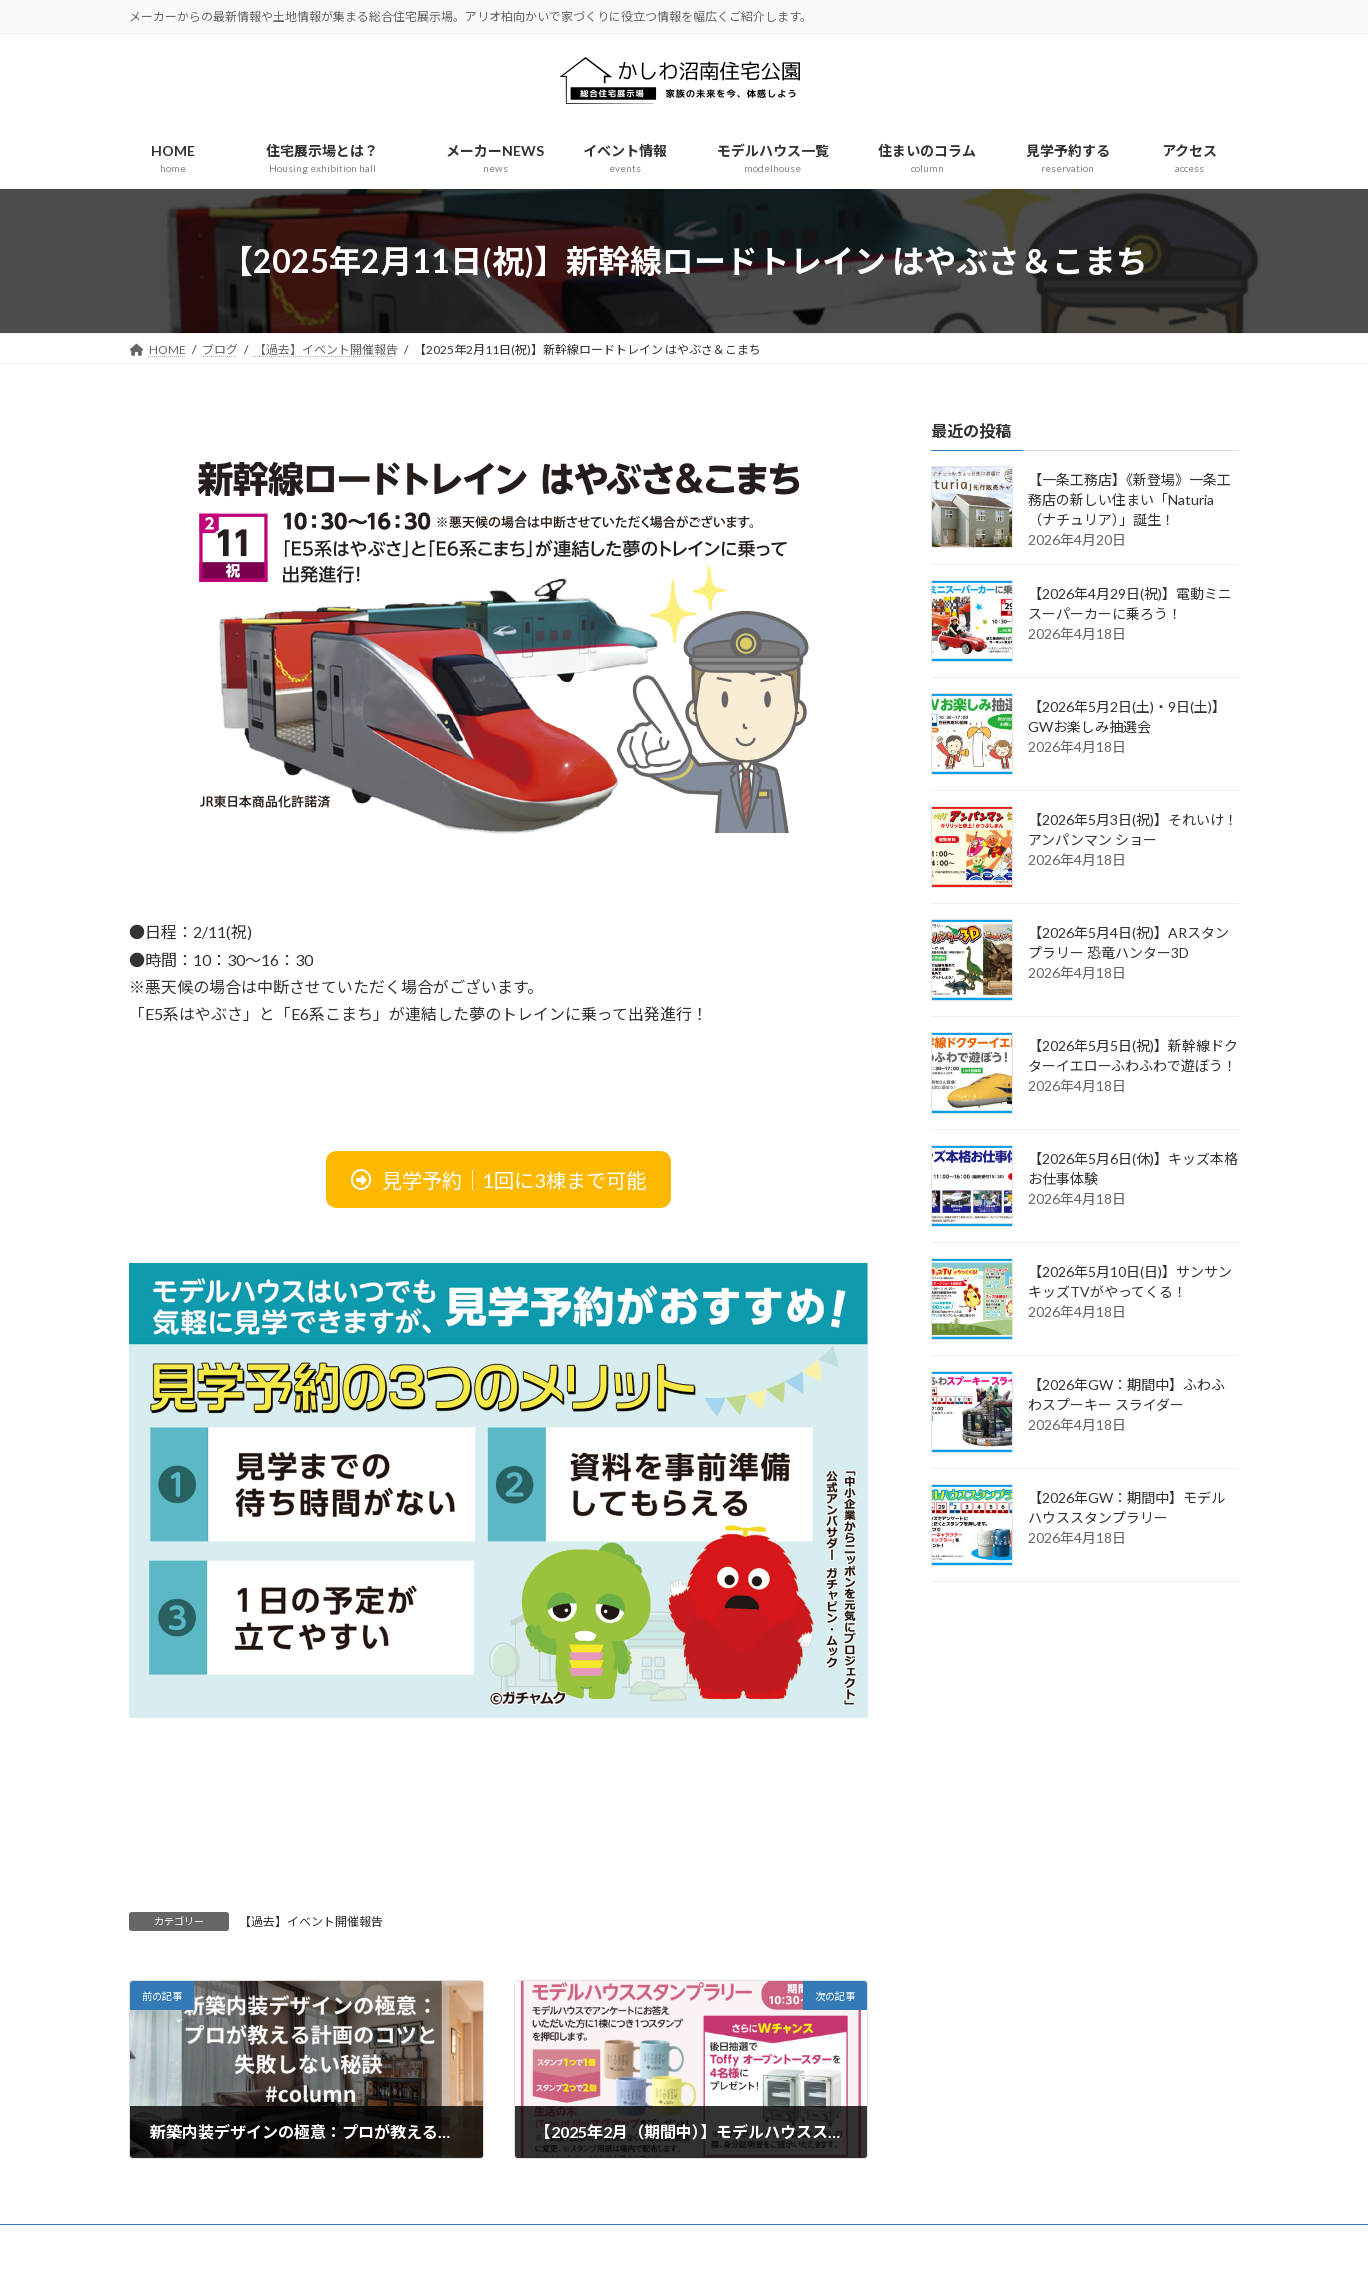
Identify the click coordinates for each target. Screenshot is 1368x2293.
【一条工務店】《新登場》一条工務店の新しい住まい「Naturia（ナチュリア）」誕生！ (1129, 499)
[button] (498, 1179)
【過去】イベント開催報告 (311, 1921)
